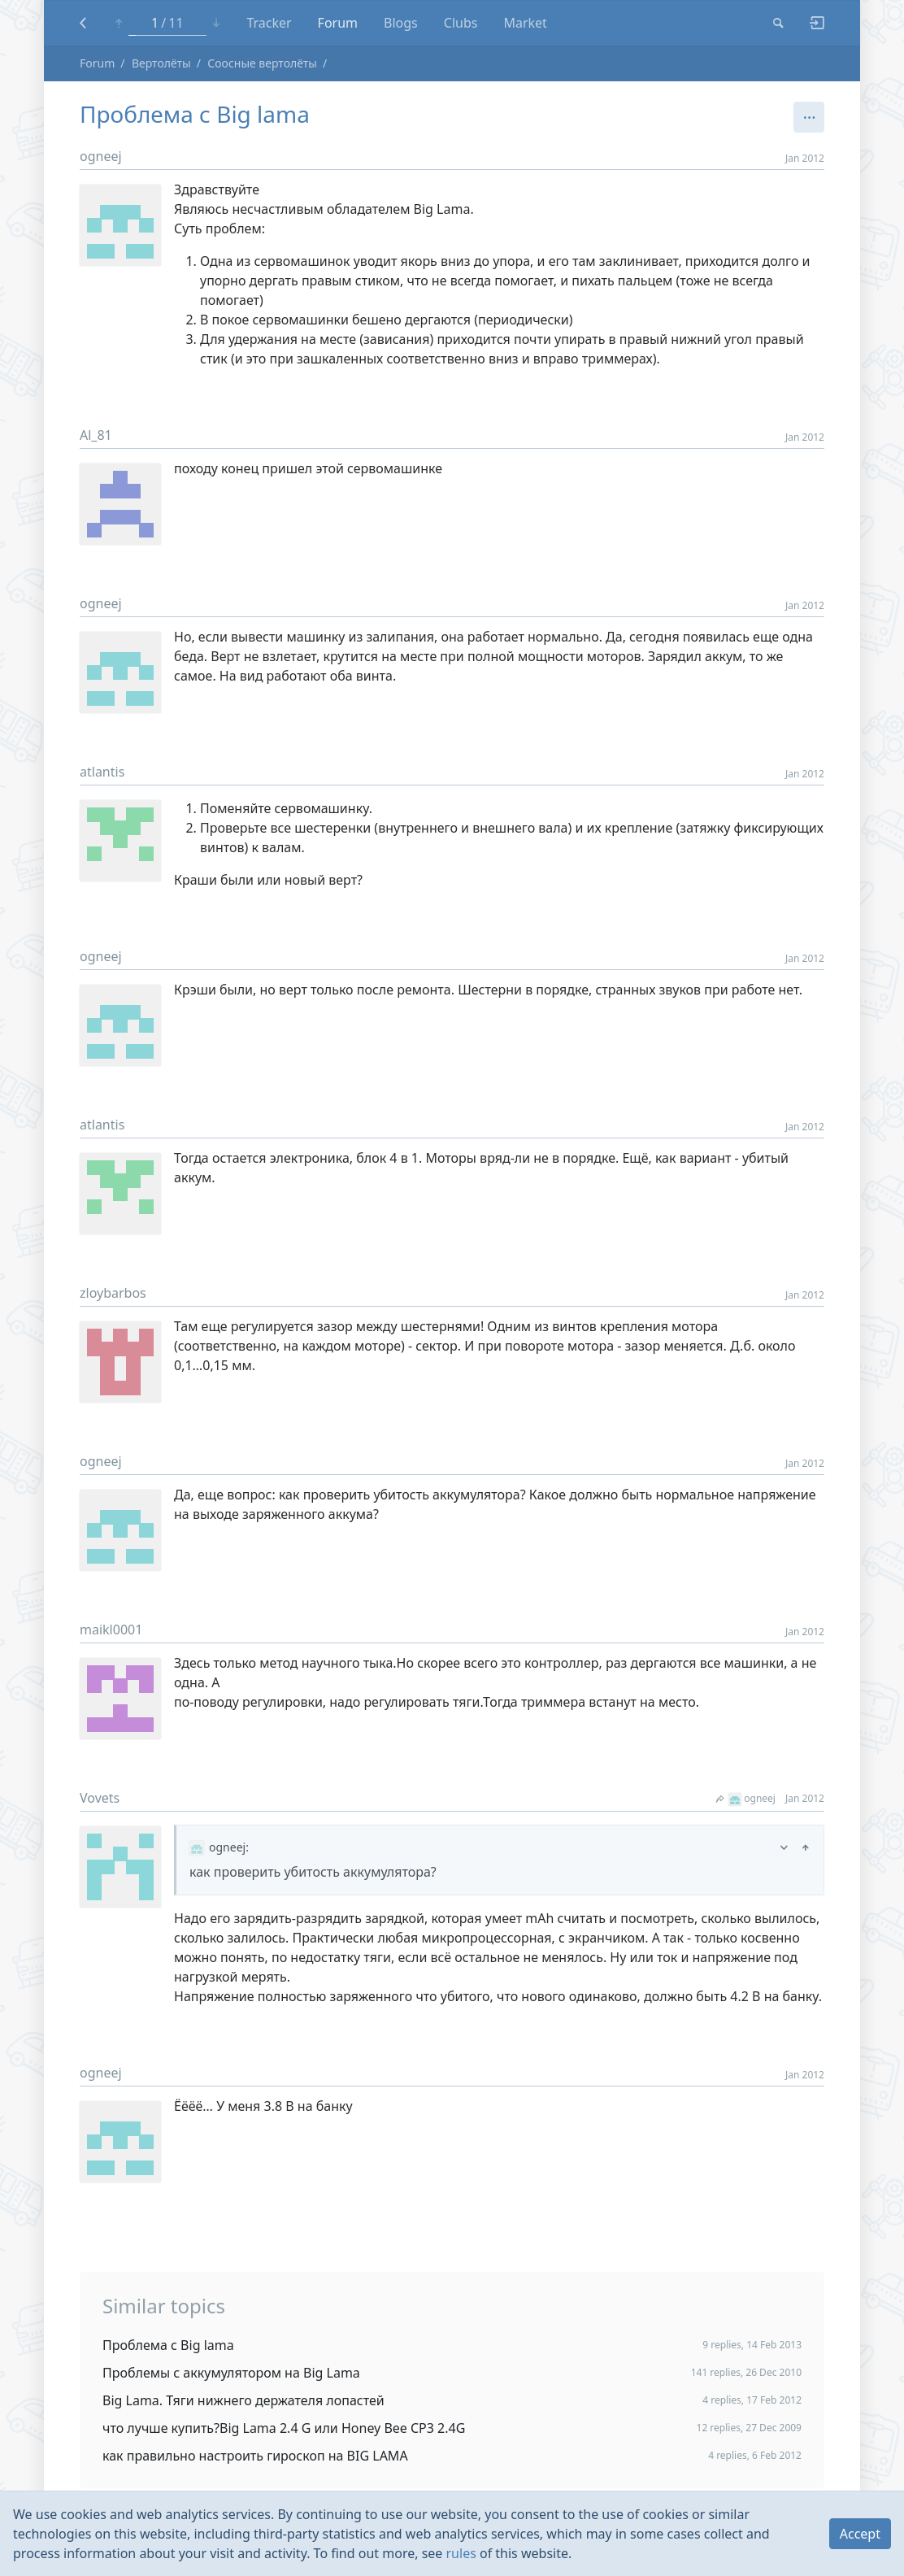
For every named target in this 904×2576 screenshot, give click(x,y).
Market (524, 23)
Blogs (401, 23)
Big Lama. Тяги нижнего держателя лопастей (243, 2400)
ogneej (101, 156)
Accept (860, 2534)
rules (461, 2553)
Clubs (461, 23)
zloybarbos (113, 1293)
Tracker (268, 23)
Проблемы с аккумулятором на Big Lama (231, 2373)
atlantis (102, 772)
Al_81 (96, 435)
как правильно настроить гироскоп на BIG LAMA (255, 2456)
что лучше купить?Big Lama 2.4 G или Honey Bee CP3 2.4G (283, 2428)
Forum (338, 23)
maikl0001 (111, 1629)
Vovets (100, 1798)
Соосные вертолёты (262, 63)
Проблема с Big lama (168, 2345)
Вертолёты (161, 63)
